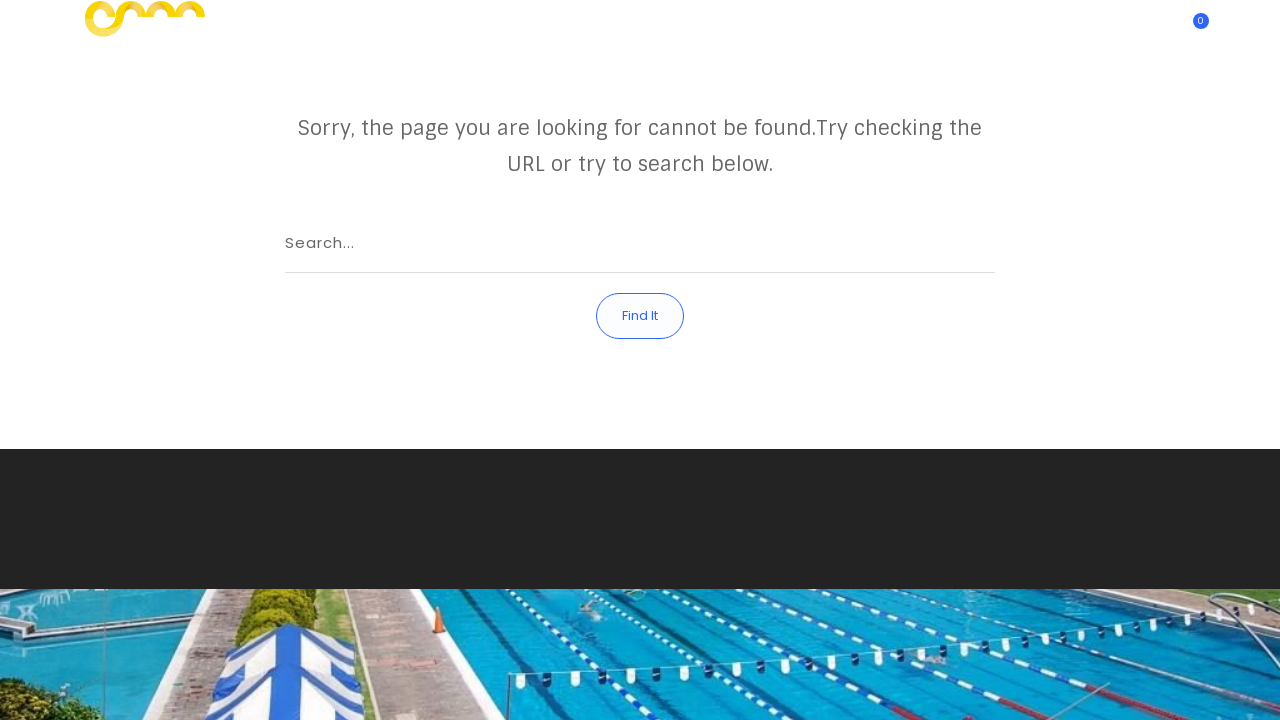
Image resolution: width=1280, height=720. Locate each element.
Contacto (737, 25)
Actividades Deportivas (607, 25)
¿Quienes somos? (1089, 25)
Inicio (491, 25)
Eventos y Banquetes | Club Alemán (903, 25)
